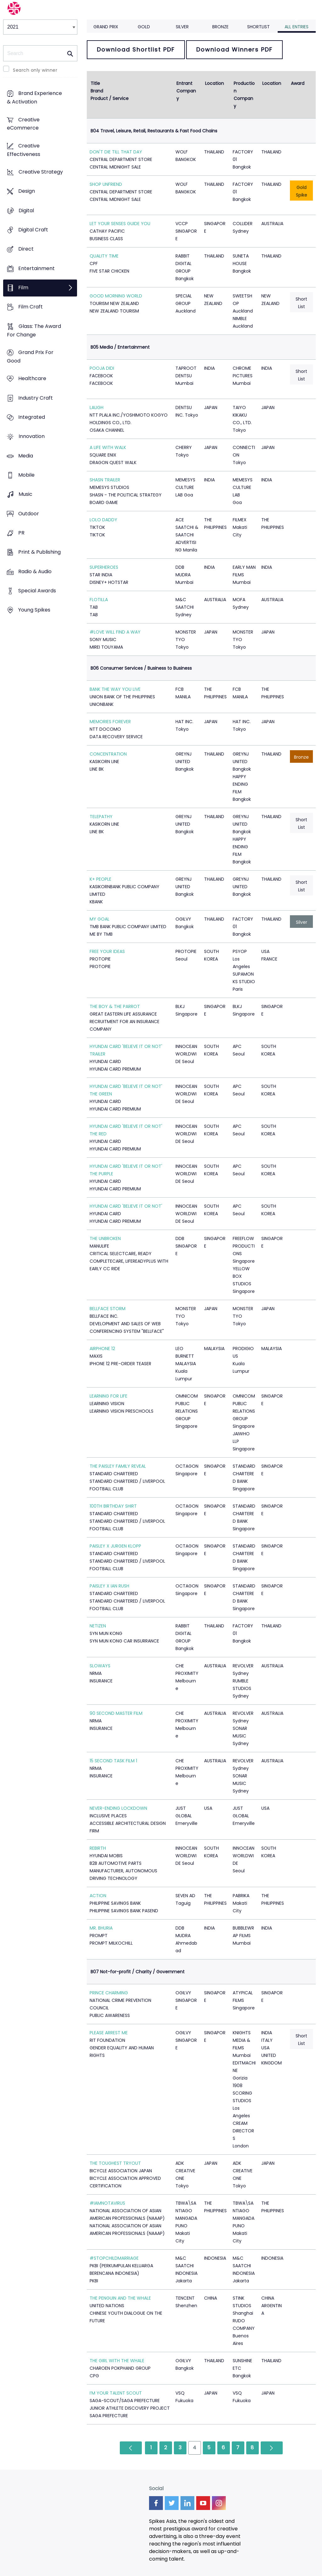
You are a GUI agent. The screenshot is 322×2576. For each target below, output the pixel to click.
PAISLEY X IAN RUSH (109, 1586)
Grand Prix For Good (30, 357)
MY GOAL (99, 919)
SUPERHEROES (104, 567)
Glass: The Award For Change (34, 330)
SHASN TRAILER (105, 480)
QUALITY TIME (104, 256)
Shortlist (258, 27)
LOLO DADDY (103, 520)
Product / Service (110, 98)
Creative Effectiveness (23, 150)
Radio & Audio (35, 571)
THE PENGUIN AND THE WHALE (120, 2298)
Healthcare (32, 378)
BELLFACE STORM (107, 1308)
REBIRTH (98, 1848)
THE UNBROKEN (105, 1238)
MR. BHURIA (101, 1928)
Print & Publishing (39, 552)
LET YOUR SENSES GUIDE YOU (120, 223)
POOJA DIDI (102, 368)
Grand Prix (105, 27)
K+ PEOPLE (100, 879)
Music (25, 494)
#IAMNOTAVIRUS (107, 2203)
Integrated (31, 417)
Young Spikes (34, 610)
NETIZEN (98, 1626)
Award (297, 83)
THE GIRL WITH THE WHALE (117, 2360)
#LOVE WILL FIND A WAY (115, 632)
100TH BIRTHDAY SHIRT (113, 1506)
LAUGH (96, 407)
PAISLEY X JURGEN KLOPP (115, 1546)
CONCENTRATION (108, 754)
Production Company (244, 94)
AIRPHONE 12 (102, 1348)
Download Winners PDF (234, 49)
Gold (144, 27)
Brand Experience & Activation (34, 98)
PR (21, 532)
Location (214, 83)
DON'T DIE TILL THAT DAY (116, 152)
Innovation (32, 436)
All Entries (296, 27)
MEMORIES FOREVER (110, 721)
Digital (26, 210)
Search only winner (35, 70)
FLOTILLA (99, 599)
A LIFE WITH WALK (108, 447)
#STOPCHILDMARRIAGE (114, 2258)
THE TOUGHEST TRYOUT (115, 2163)
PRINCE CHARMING (109, 1993)
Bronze (220, 27)
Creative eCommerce (23, 124)
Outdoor (28, 513)
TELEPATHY (101, 816)
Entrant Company (186, 91)
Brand (97, 91)
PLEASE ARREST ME (109, 2033)
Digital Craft (33, 230)
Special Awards (37, 590)
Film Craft (30, 307)
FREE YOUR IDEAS (107, 951)
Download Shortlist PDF (136, 49)
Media (25, 455)
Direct (26, 249)
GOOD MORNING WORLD (116, 296)
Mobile (26, 475)
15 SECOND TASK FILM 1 (113, 1761)
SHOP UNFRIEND (106, 184)
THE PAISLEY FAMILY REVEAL (118, 1466)
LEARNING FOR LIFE (108, 1396)
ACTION (98, 1895)
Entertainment (36, 268)
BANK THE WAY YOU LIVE (115, 689)
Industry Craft (35, 398)
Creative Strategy (41, 172)
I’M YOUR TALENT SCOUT (116, 2393)
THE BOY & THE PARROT (115, 1006)
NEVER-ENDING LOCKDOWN (118, 1808)
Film (23, 287)
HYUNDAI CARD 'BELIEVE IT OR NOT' (126, 1206)
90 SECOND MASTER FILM (116, 1713)
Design (26, 191)
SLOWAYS (100, 1666)
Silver (182, 27)
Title (95, 83)
